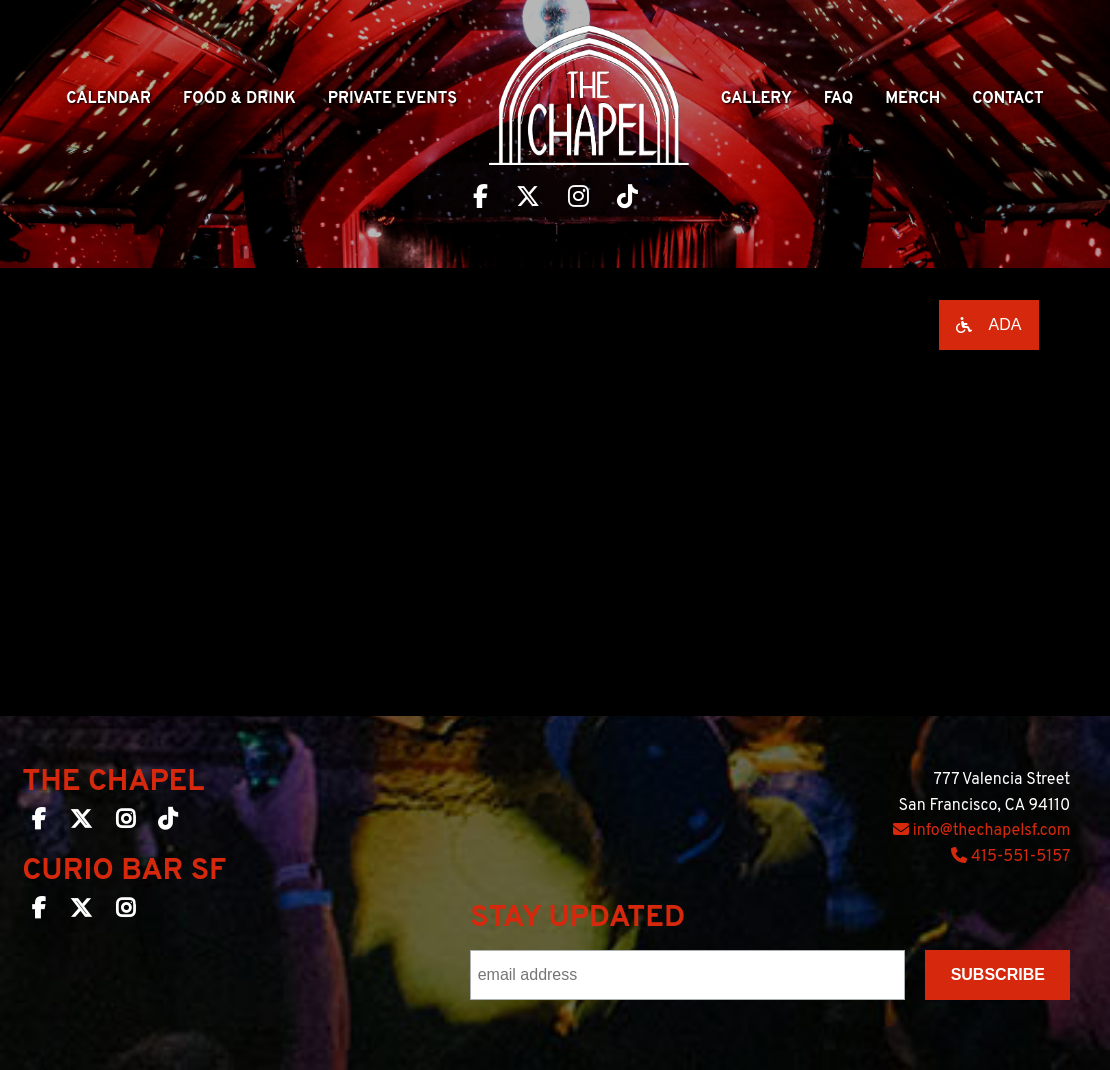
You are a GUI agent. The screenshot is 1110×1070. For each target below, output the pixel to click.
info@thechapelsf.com (981, 831)
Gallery (756, 99)
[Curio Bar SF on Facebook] (39, 912)
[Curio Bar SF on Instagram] (125, 912)
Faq (839, 99)
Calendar (108, 99)
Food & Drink (239, 99)
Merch (912, 99)
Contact (1007, 99)
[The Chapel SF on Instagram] (125, 823)
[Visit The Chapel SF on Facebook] (480, 199)
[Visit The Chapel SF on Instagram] (578, 199)
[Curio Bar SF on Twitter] (81, 912)
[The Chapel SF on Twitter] (81, 823)
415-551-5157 (1010, 857)
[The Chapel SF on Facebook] (39, 823)
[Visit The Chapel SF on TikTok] (627, 199)
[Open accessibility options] (989, 325)
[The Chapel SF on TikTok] (167, 823)
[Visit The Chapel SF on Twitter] (528, 199)
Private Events (392, 99)
